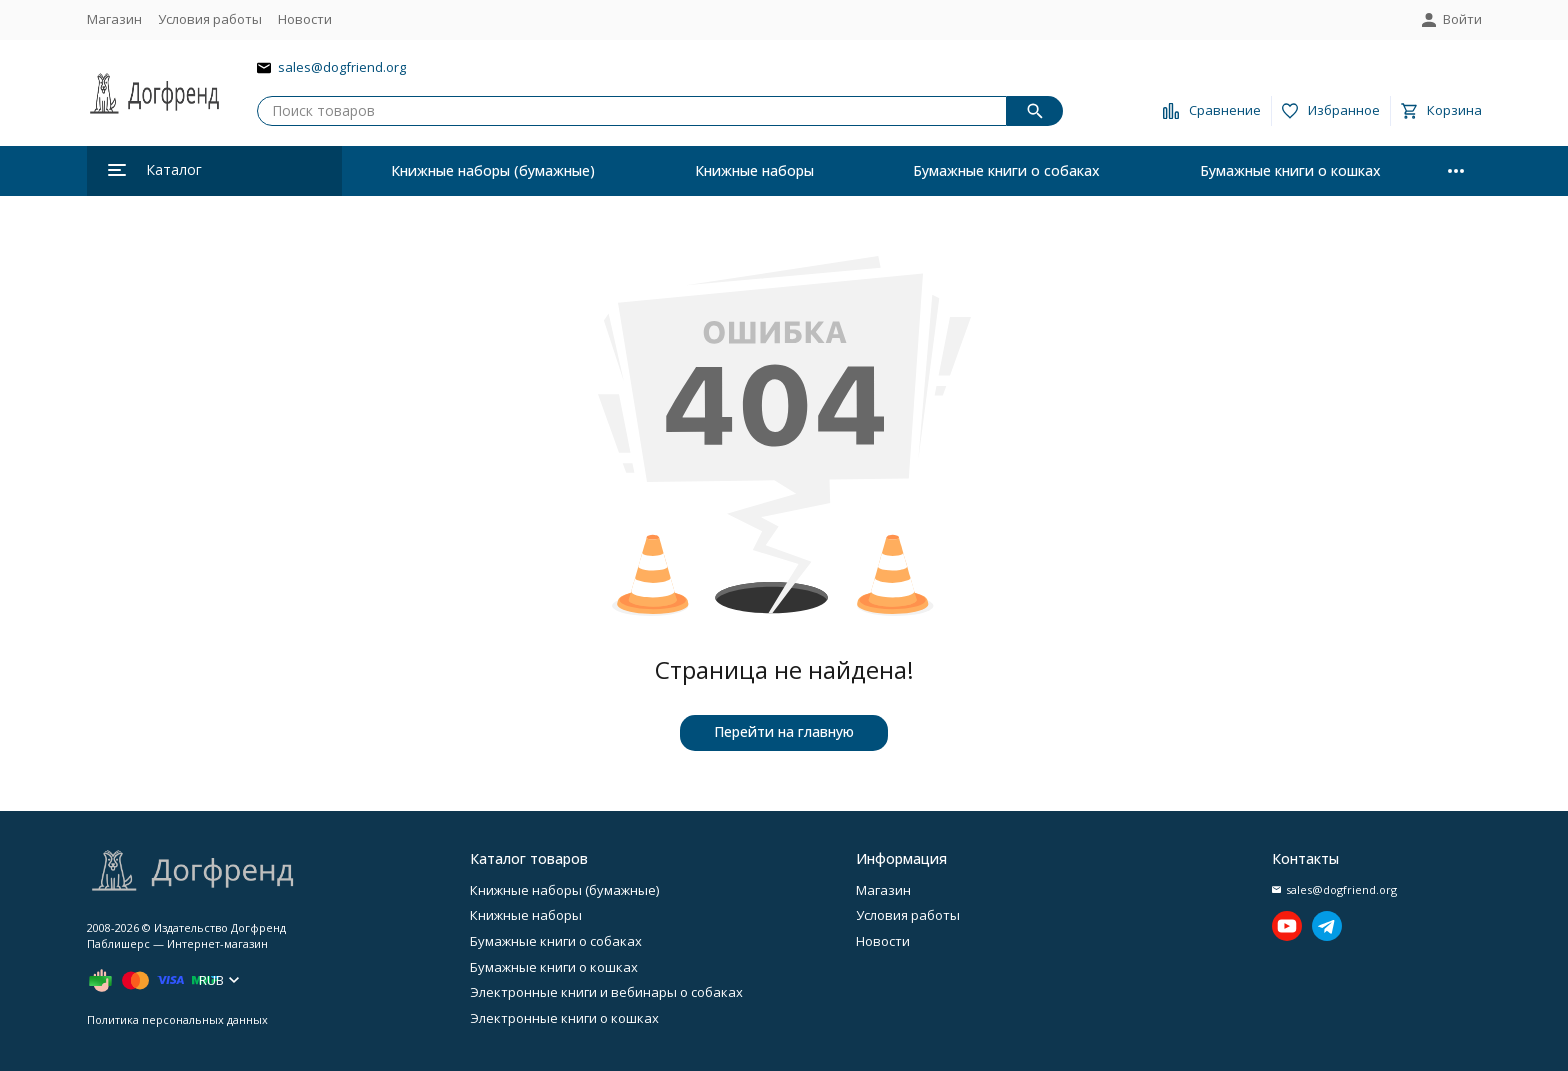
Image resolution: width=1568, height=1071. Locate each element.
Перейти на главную (784, 731)
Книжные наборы (754, 170)
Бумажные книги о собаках (1006, 170)
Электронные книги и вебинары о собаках (606, 992)
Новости (305, 19)
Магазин (114, 19)
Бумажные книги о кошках (1290, 170)
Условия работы (210, 19)
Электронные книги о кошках (564, 1018)
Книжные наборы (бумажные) (493, 170)
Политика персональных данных (177, 1019)
